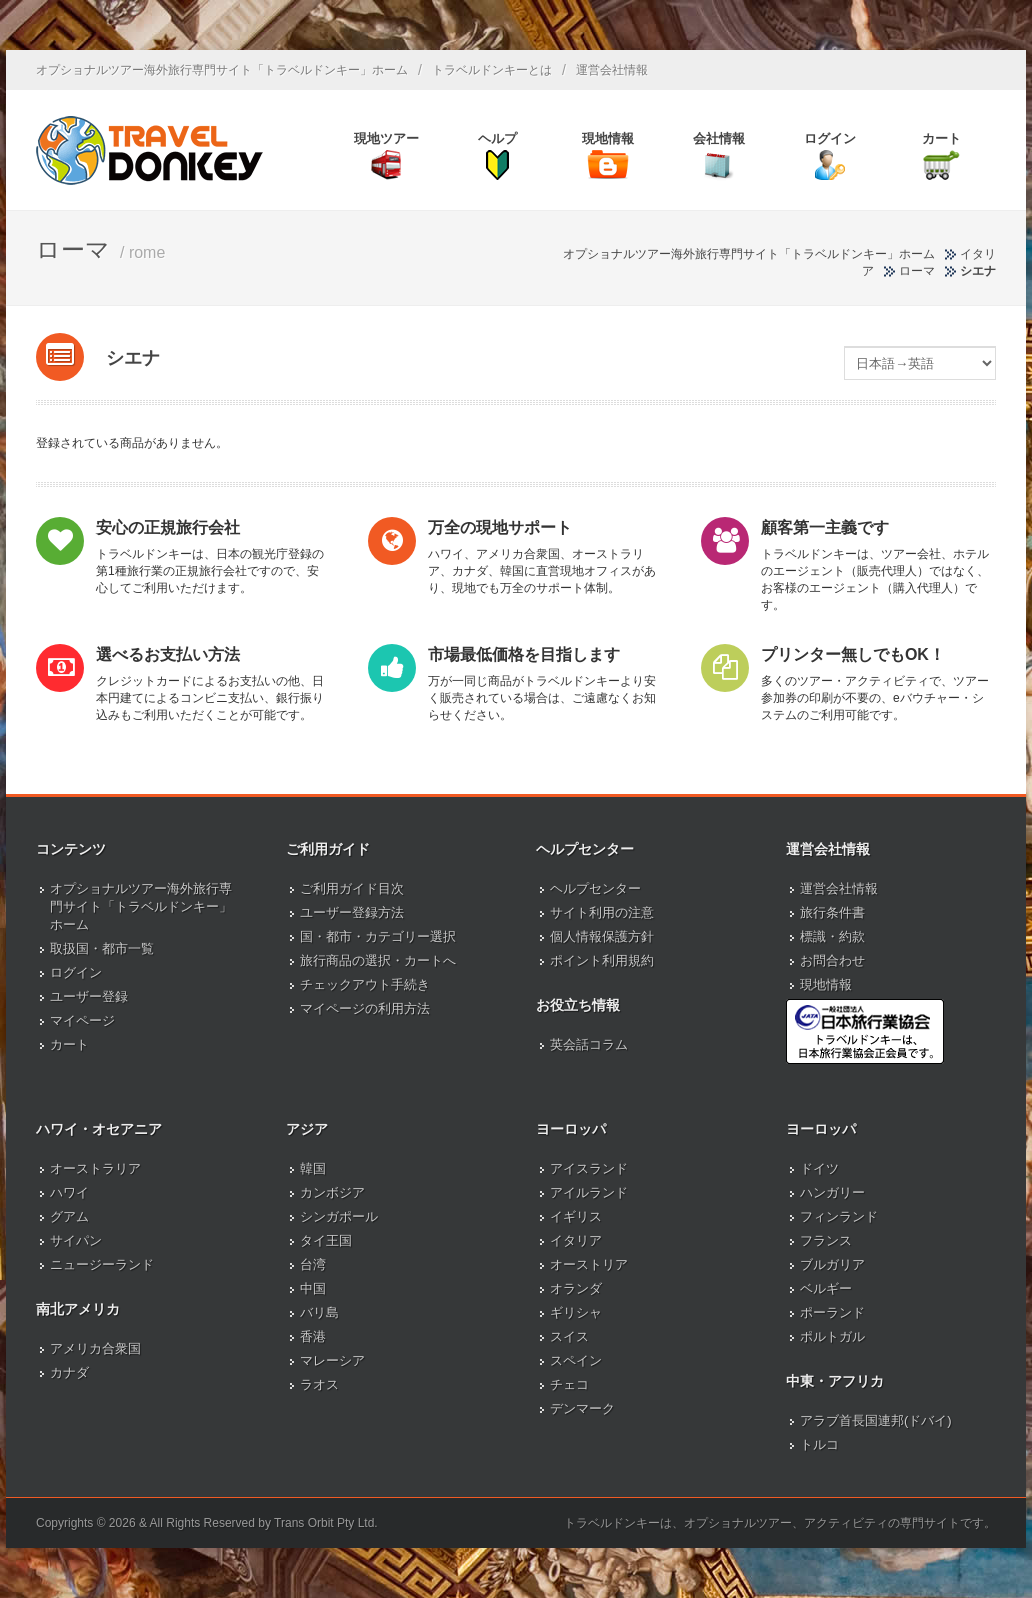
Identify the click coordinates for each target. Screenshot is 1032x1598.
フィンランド (839, 1216)
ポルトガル (832, 1336)
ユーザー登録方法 (352, 912)
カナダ (69, 1372)
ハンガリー (832, 1192)
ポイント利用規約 (602, 960)
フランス (826, 1240)
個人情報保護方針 (602, 936)
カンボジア (332, 1192)
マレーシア (332, 1360)
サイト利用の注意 (602, 912)
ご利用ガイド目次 (352, 888)
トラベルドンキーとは (492, 70)
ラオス (319, 1384)
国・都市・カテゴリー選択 (378, 936)
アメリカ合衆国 (95, 1348)
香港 (313, 1336)
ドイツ (819, 1168)
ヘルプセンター (595, 888)
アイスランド (589, 1168)
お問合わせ (832, 960)
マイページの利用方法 (365, 1008)
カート (69, 1044)
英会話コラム (589, 1044)
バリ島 (319, 1312)
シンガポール (339, 1216)
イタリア (576, 1240)
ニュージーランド (102, 1264)
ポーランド (832, 1312)
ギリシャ (576, 1312)
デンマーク (582, 1408)
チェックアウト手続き (365, 984)
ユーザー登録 (89, 996)
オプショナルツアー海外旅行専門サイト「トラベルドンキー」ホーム (222, 70)
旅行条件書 (832, 912)
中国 (313, 1288)
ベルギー (826, 1288)
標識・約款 (832, 936)
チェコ (569, 1384)
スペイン (576, 1360)
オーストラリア (95, 1168)
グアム (69, 1216)
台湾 (313, 1264)
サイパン (76, 1240)
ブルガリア (832, 1264)
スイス (569, 1336)
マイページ (82, 1020)
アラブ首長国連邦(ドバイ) (876, 1420)
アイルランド (589, 1192)
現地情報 (826, 984)
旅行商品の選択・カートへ (378, 960)
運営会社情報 (612, 70)
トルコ (819, 1444)
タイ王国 (326, 1240)
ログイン (76, 972)
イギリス (576, 1216)
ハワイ (69, 1192)
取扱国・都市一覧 (102, 948)
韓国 (313, 1168)
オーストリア (589, 1264)
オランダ (576, 1288)
